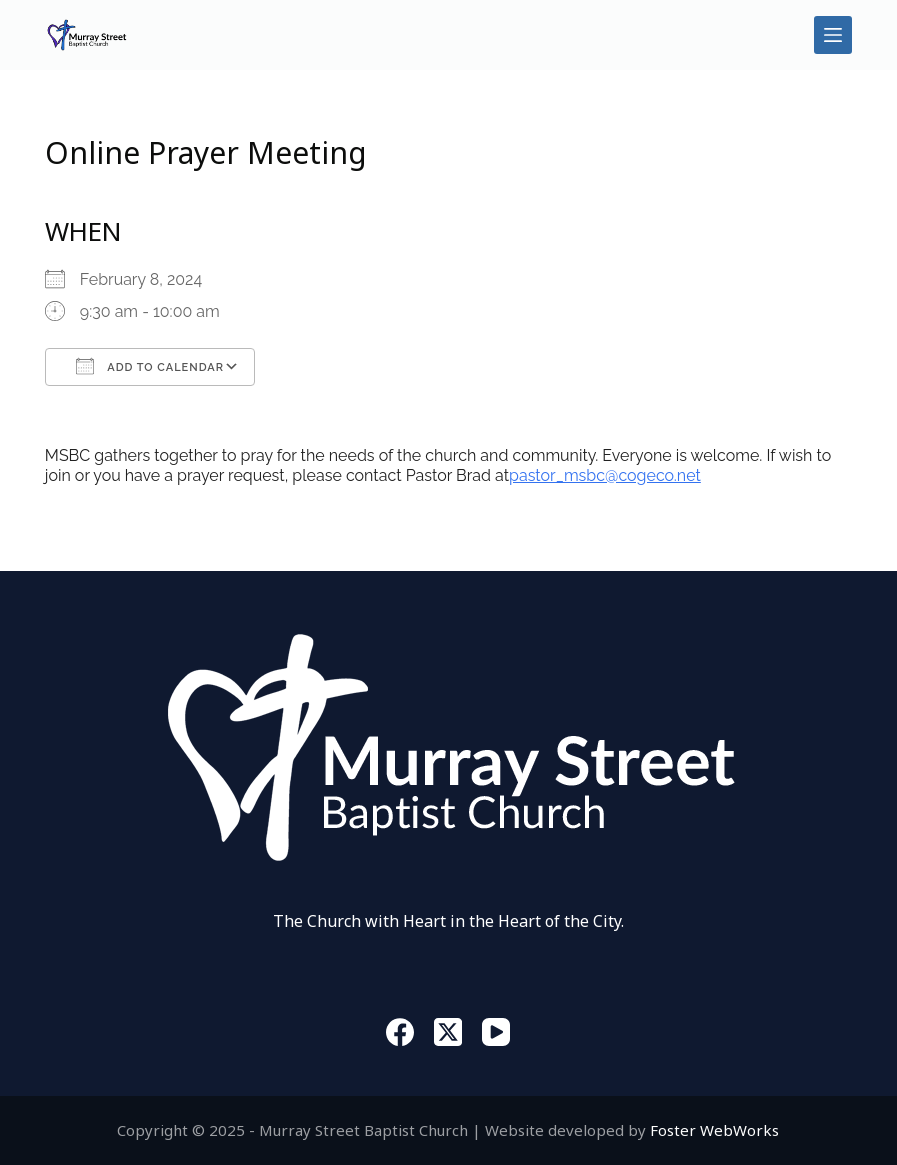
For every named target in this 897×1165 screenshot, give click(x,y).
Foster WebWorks (714, 1130)
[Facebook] (400, 1032)
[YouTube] (496, 1032)
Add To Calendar (150, 366)
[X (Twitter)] (448, 1032)
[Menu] (833, 35)
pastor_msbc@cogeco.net (605, 475)
